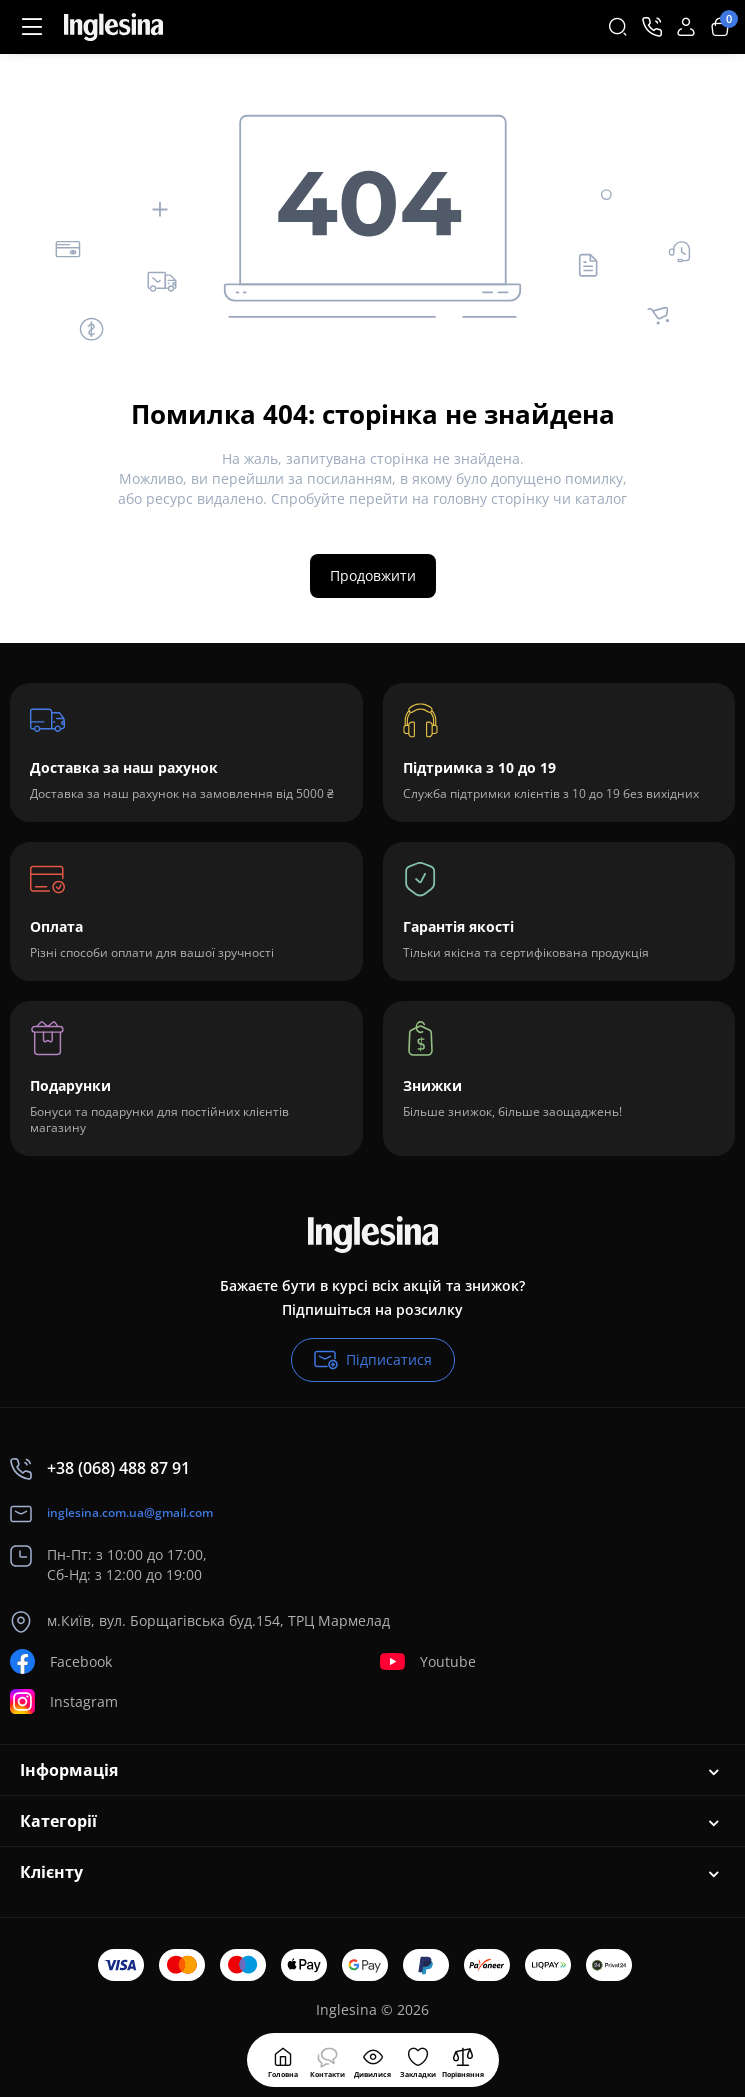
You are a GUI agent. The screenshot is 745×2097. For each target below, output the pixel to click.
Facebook (61, 1661)
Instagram (64, 1701)
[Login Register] (686, 27)
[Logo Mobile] (113, 27)
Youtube (428, 1661)
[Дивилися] (328, 2060)
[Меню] (32, 27)
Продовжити (373, 575)
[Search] (618, 27)
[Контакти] (652, 27)
